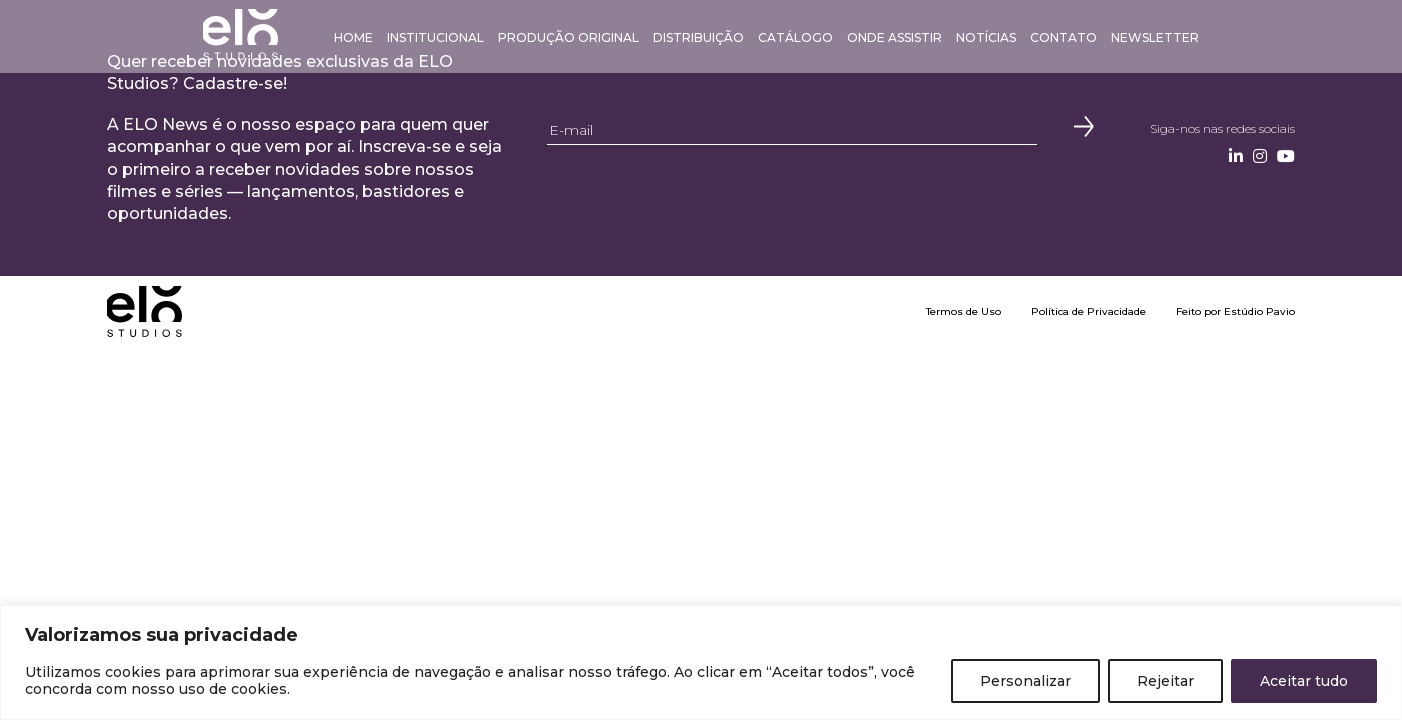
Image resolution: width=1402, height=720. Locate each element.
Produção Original (568, 37)
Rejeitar (1165, 681)
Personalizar (1025, 681)
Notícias (986, 37)
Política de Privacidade (1088, 311)
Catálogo (795, 37)
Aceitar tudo (1304, 681)
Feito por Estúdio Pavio (1235, 311)
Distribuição (698, 37)
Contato (1063, 37)
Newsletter (1155, 37)
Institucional (435, 37)
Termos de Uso (963, 311)
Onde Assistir (894, 37)
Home (353, 37)
